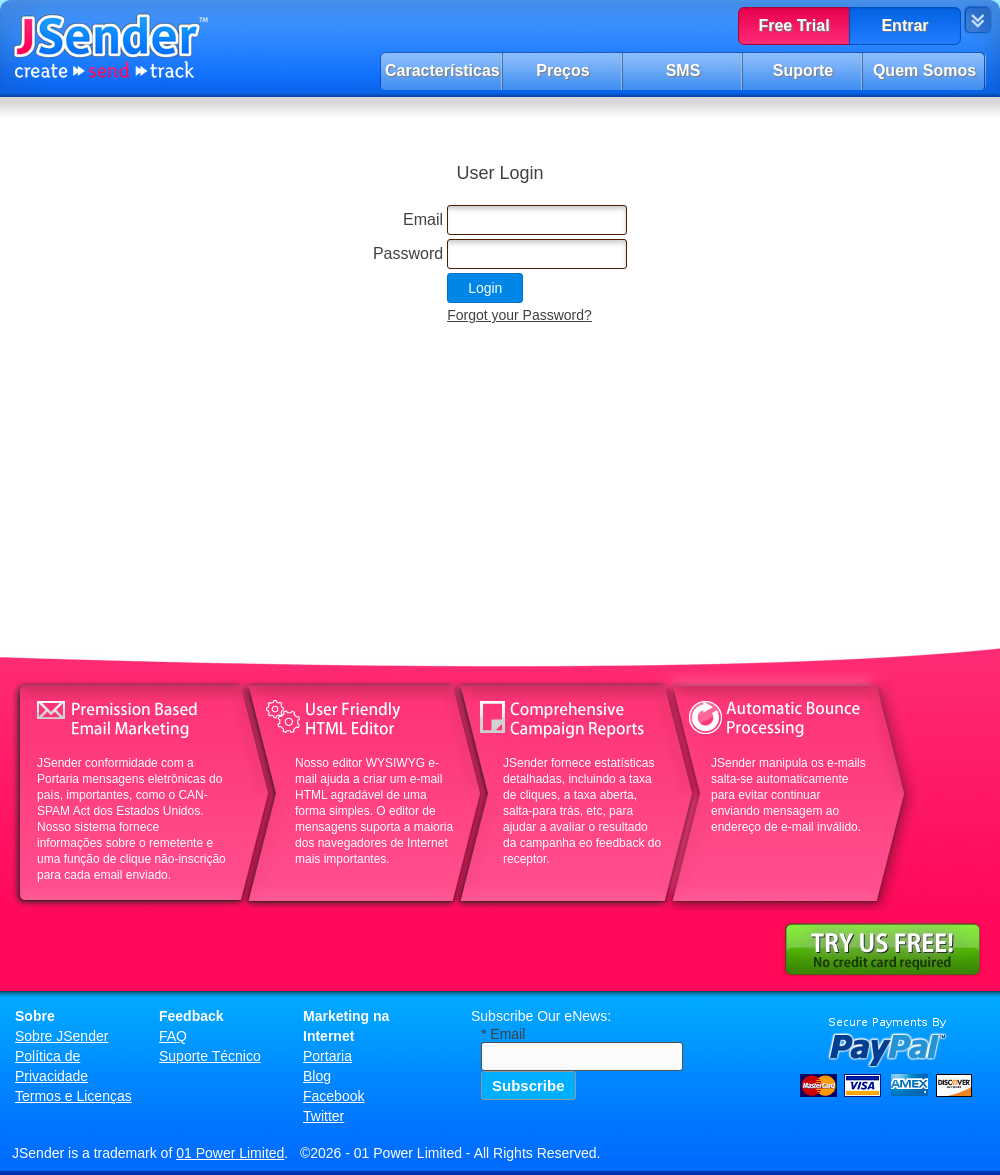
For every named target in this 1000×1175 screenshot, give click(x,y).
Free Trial (793, 25)
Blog (317, 1076)
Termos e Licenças (73, 1096)
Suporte (803, 70)
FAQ (173, 1036)
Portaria (327, 1056)
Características (442, 70)
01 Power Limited (230, 1153)
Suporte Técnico (210, 1056)
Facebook (333, 1096)
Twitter (323, 1116)
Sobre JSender (61, 1036)
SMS (683, 70)
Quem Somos (924, 70)
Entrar (904, 25)
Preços (562, 70)
